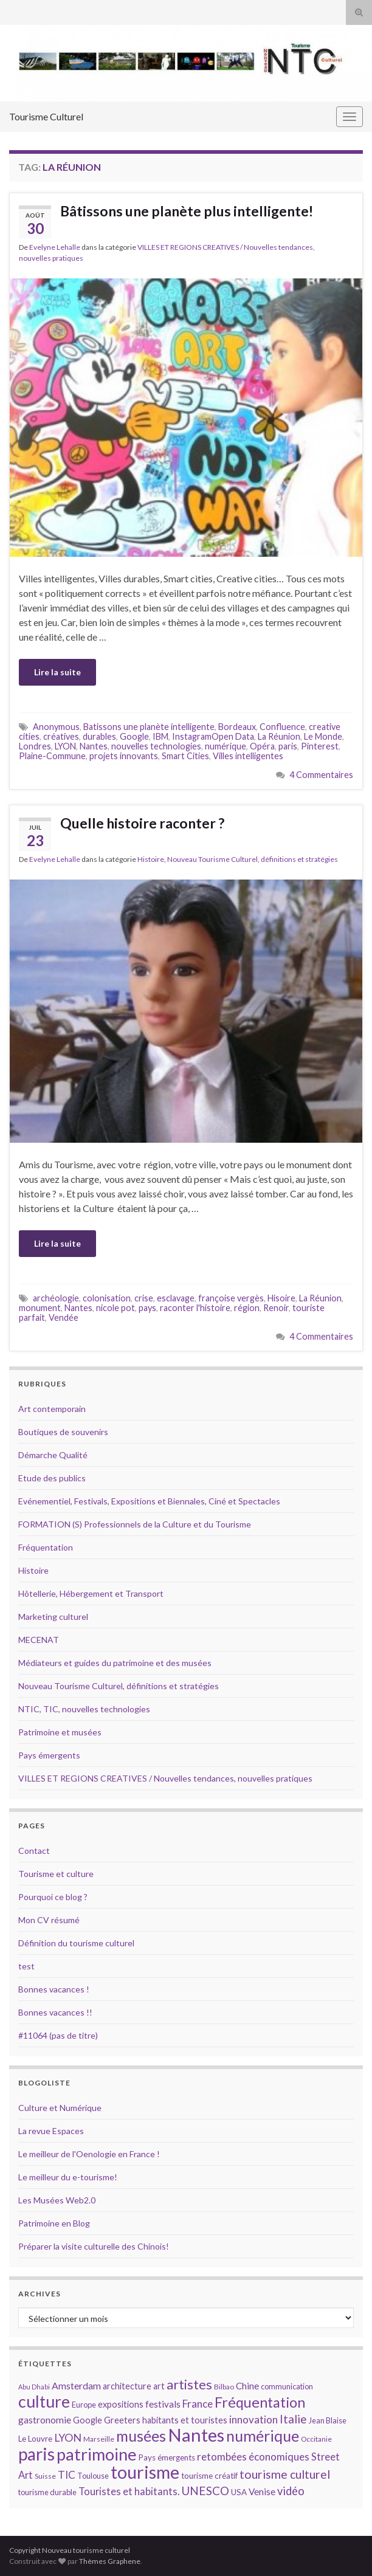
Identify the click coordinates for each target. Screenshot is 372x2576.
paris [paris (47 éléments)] (36, 2453)
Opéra (262, 746)
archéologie (56, 1298)
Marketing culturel (53, 1616)
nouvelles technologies (156, 746)
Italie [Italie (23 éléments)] (293, 2419)
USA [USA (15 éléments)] (239, 2492)
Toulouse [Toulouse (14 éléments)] (93, 2476)
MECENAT (38, 1639)
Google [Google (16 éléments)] (87, 2420)
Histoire (150, 859)
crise (143, 1298)
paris (287, 746)
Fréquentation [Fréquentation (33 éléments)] (260, 2402)
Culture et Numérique (60, 2107)
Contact (34, 1850)
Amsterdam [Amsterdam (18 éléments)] (76, 2385)
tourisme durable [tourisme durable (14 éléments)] (47, 2492)
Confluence (282, 726)
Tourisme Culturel (46, 116)
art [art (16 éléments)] (159, 2386)
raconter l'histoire (195, 1308)
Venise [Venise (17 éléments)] (262, 2491)
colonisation (107, 1298)
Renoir (276, 1308)
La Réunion (279, 736)
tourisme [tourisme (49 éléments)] (145, 2472)
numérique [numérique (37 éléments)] (262, 2435)
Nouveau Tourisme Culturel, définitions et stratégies (252, 859)
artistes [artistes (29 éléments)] (189, 2384)
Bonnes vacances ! (53, 1989)
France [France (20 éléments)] (197, 2403)
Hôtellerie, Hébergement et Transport (91, 1593)
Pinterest (320, 746)
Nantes (94, 746)
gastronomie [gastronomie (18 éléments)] (44, 2419)
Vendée (63, 1317)
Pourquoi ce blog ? (53, 1897)
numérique (225, 746)
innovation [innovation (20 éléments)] (253, 2419)
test (26, 1966)
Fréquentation (45, 1547)
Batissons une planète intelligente (149, 726)
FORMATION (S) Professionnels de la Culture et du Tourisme (134, 1524)
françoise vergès (231, 1298)
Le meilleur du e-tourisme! (67, 2177)
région (247, 1308)
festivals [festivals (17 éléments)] (163, 2404)
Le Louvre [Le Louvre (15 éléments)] (35, 2438)
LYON (65, 746)
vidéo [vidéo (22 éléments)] (291, 2491)
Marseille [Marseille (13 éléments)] (98, 2438)
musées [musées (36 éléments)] (141, 2436)
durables (99, 736)
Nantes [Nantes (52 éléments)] (196, 2434)
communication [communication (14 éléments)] (287, 2386)
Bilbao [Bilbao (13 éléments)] (224, 2386)
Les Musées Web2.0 (56, 2200)
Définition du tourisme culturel (76, 1943)
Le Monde (323, 736)
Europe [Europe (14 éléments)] (84, 2404)
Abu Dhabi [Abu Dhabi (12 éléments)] (34, 2387)
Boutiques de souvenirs (63, 1432)
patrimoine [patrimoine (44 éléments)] (97, 2454)
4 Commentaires (321, 775)
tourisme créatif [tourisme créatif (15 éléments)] (209, 2476)
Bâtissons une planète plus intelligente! (186, 210)
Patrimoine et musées (60, 1732)
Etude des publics (52, 1478)
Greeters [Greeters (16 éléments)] (122, 2420)
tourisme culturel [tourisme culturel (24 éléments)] (284, 2474)
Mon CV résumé (49, 1920)
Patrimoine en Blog (54, 2223)
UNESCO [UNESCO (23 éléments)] (205, 2491)
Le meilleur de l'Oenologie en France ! (89, 2154)
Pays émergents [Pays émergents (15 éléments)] (167, 2457)
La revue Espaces (51, 2131)
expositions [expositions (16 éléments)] (120, 2404)
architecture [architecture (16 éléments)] (127, 2386)
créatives (61, 736)
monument (40, 1308)
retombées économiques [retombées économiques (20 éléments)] (253, 2456)
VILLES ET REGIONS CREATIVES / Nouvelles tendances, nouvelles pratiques (165, 1778)
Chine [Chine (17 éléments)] (247, 2385)
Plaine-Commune (52, 756)
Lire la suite (57, 672)
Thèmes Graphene (109, 2561)
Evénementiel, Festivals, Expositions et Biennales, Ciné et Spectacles (149, 1501)
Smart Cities (185, 756)
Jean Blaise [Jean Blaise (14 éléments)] (327, 2420)
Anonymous (56, 726)
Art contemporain (52, 1408)
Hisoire (281, 1298)
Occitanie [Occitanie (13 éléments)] (316, 2438)
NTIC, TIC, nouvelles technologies (84, 1709)
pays (147, 1308)
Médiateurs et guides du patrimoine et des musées (115, 1663)
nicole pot (115, 1308)
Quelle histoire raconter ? (142, 823)
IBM (160, 736)
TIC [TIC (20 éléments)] (66, 2474)
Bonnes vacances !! (55, 2012)
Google (134, 736)
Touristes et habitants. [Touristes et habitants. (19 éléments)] (128, 2491)
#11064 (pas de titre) (58, 2035)
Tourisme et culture (56, 1873)
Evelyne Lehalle (54, 247)
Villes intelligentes (248, 756)
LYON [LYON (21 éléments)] (67, 2437)
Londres (35, 746)
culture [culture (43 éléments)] (44, 2401)
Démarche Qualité (53, 1455)
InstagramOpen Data (213, 736)
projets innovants (123, 756)
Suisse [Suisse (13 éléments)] (45, 2476)
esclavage (176, 1298)
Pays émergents (49, 1755)
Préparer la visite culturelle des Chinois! (93, 2246)
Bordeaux (237, 726)
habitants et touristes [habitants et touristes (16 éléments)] (184, 2420)
